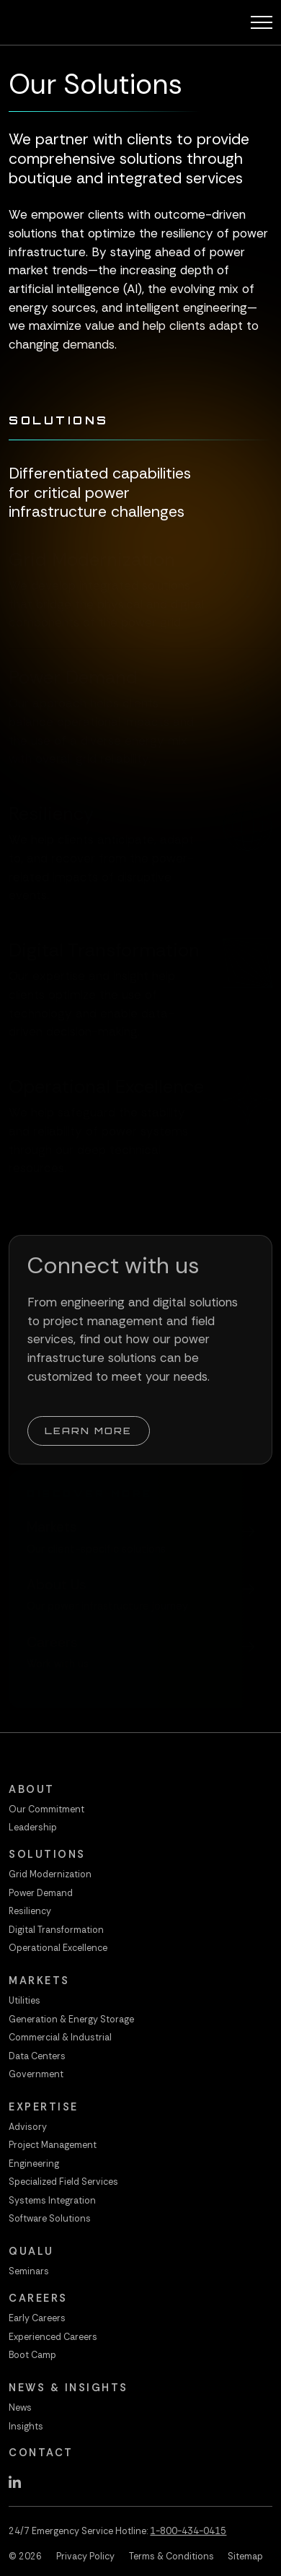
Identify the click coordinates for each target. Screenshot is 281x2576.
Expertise (44, 2107)
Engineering (34, 2164)
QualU (31, 2251)
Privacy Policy (85, 2556)
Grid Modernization (50, 1874)
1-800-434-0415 (188, 2531)
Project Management (53, 2145)
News (20, 2408)
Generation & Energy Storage (71, 2019)
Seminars (29, 2271)
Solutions (47, 1854)
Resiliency (30, 1911)
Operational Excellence (58, 1948)
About (32, 1789)
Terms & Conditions (171, 2556)
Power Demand (41, 1893)
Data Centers (37, 2056)
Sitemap (245, 2556)
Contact (41, 2452)
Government (36, 2074)
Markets (39, 1980)
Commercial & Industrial (60, 2037)
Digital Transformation (56, 1930)
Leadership (33, 1827)
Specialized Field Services (63, 2182)
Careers (38, 2298)
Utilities (24, 2001)
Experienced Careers (53, 2337)
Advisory (28, 2127)
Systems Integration (52, 2200)
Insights (26, 2426)
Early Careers (37, 2318)
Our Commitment (46, 1809)
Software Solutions (50, 2218)
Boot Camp (32, 2355)
